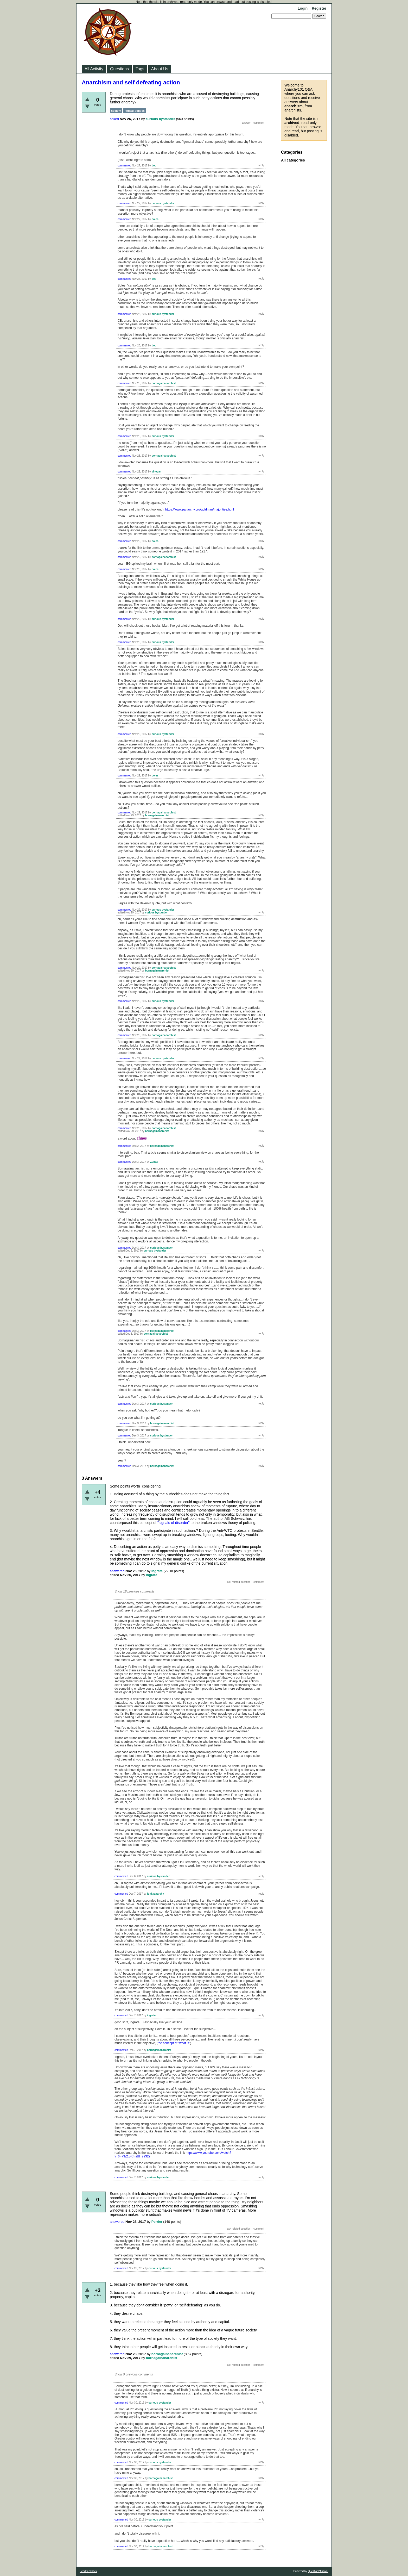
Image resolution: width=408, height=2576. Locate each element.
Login (303, 8)
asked (114, 119)
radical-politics (134, 110)
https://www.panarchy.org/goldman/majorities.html (199, 509)
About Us (159, 69)
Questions (119, 69)
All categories (293, 160)
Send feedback (88, 2571)
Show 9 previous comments (133, 2374)
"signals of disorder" (173, 1523)
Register (319, 8)
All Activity (94, 69)
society (116, 110)
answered (117, 1571)
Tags (140, 69)
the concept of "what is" (174, 2043)
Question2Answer (318, 2571)
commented (124, 165)
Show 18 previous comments (134, 1591)
